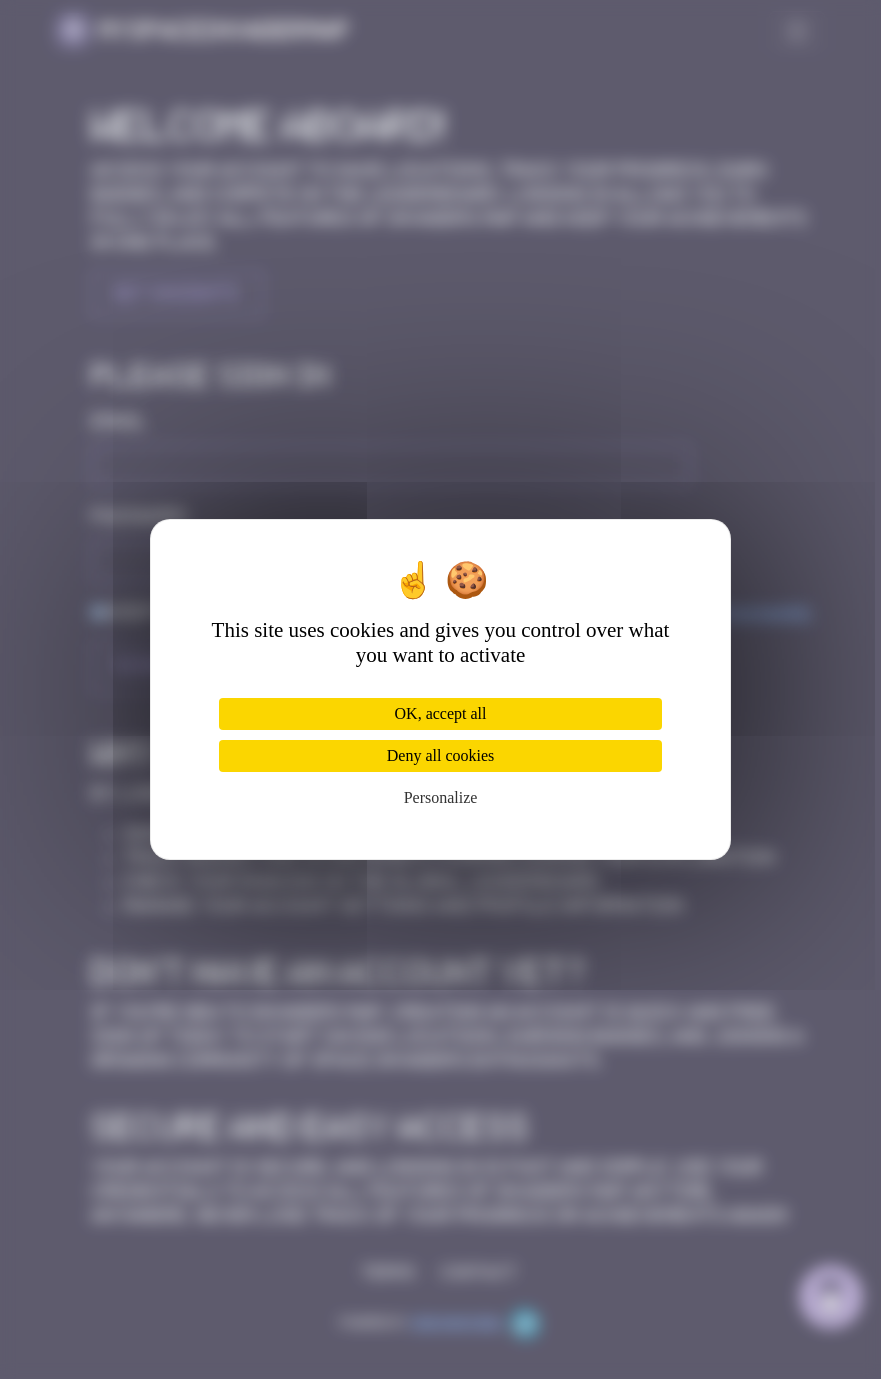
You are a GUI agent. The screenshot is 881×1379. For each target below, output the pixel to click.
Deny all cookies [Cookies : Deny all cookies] (441, 755)
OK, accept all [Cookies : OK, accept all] (441, 713)
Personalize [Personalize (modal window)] (441, 797)
